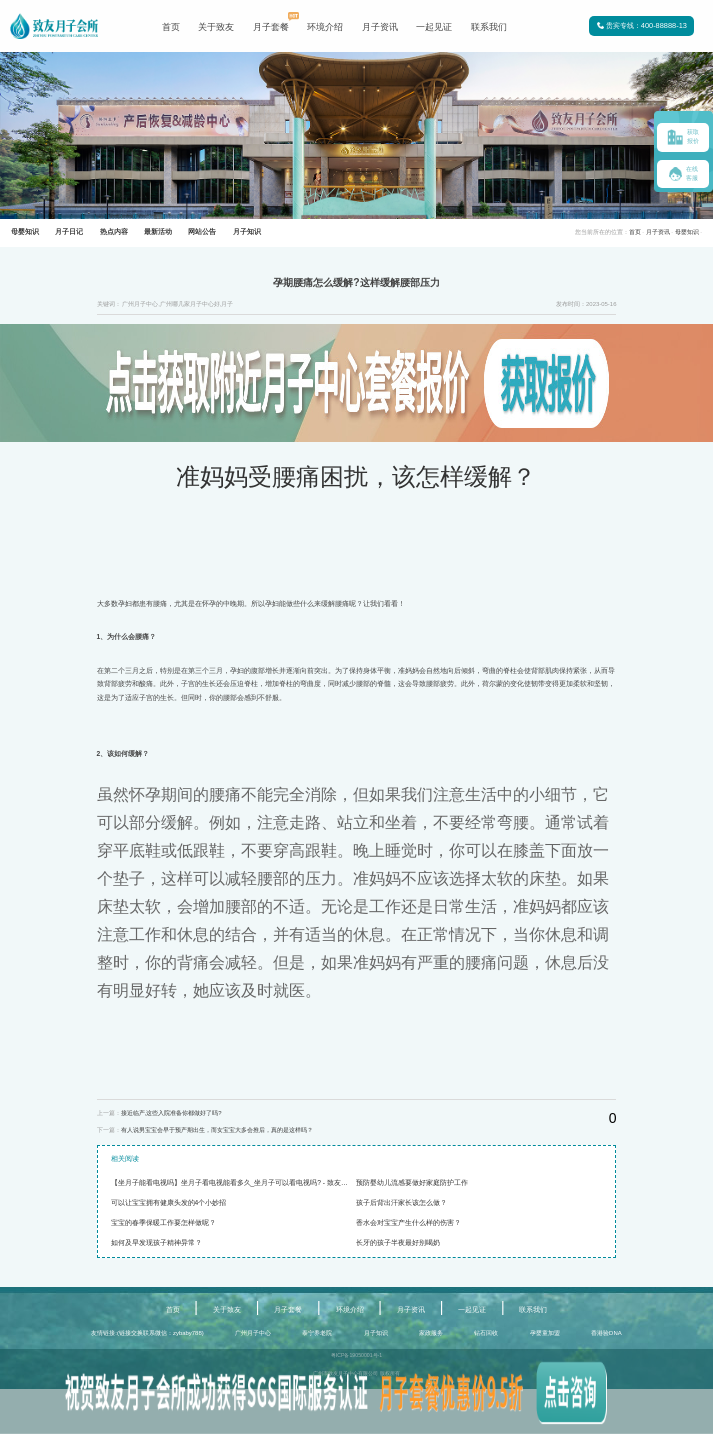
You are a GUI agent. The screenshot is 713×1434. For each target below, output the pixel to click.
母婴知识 (687, 232)
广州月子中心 (253, 1333)
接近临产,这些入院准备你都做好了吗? (171, 1113)
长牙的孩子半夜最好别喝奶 (398, 1242)
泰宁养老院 (317, 1333)
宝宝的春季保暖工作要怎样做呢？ (163, 1222)
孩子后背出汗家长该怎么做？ (401, 1202)
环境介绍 (325, 27)
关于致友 (216, 27)
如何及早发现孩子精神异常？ (156, 1242)
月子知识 (376, 1333)
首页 (171, 27)
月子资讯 (380, 27)
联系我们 (489, 27)
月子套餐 (271, 27)
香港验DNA (606, 1333)
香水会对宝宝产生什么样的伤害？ (408, 1222)
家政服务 (431, 1333)
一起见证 (434, 27)
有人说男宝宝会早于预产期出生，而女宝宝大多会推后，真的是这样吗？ (217, 1130)
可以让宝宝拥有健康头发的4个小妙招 (169, 1202)
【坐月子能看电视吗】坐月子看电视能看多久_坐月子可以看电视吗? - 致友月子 (233, 1182)
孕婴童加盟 (545, 1333)
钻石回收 (486, 1333)
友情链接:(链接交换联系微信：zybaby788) (147, 1333)
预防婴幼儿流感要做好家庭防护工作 (412, 1182)
